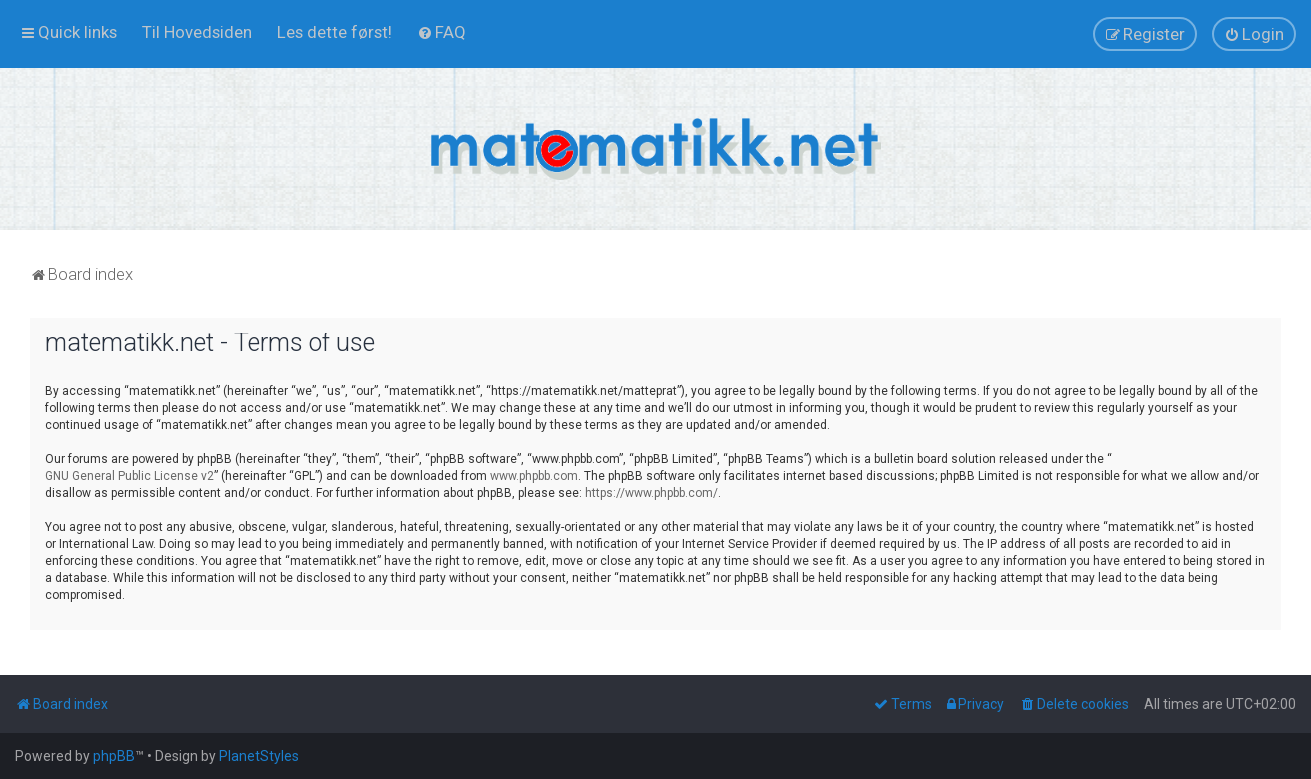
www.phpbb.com (534, 476)
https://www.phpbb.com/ (651, 493)
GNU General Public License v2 (129, 476)
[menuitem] (197, 32)
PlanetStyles (259, 756)
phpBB (114, 756)
